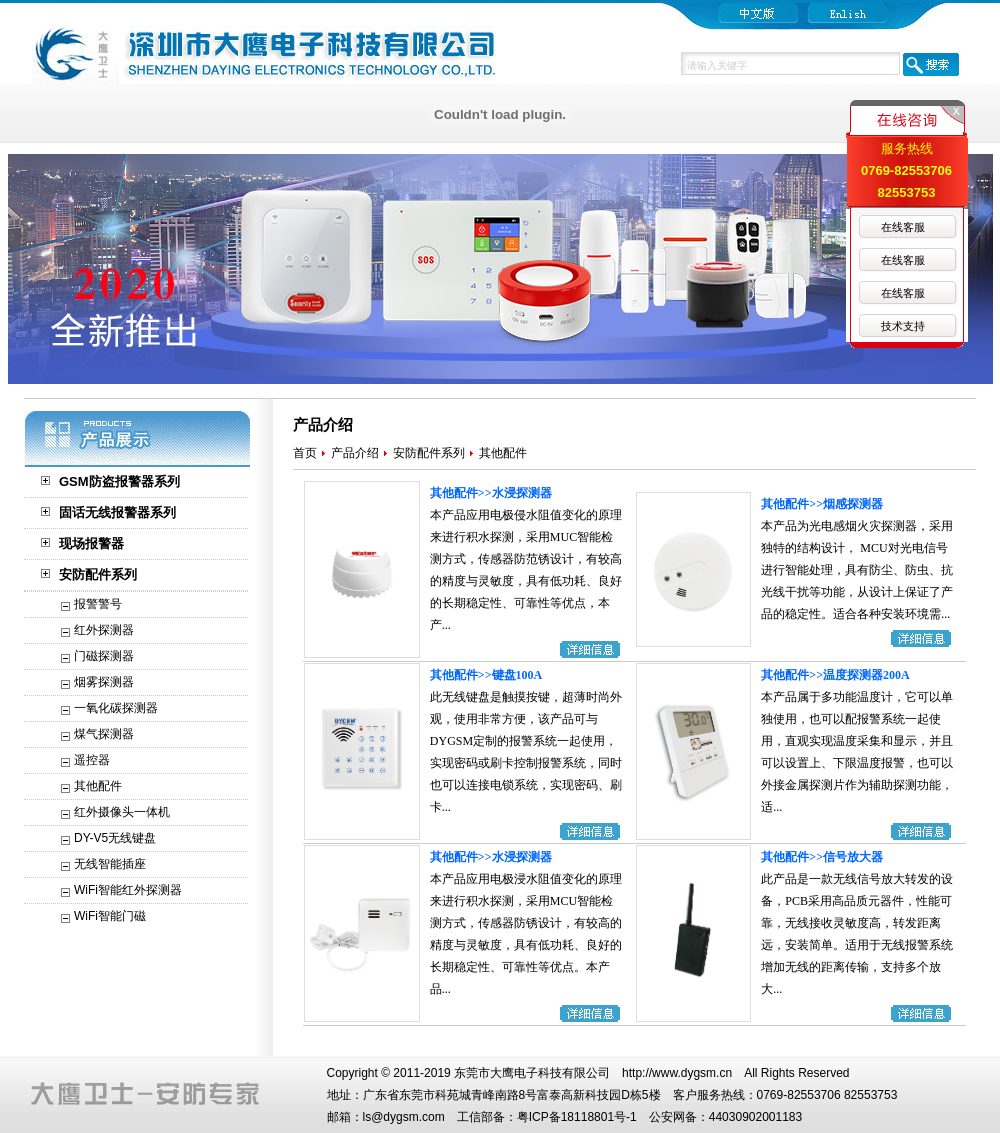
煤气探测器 (104, 734)
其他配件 (98, 786)
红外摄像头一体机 (122, 812)
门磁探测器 (104, 656)
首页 (305, 453)
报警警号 (98, 604)
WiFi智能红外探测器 (128, 890)
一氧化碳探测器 (116, 708)
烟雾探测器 (104, 682)
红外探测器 (104, 630)
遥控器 (92, 760)
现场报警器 (91, 543)
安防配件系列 (98, 574)
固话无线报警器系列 (117, 512)
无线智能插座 (110, 864)
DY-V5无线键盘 (115, 838)
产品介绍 (355, 453)
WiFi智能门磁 (110, 916)
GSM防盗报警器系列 (119, 481)
